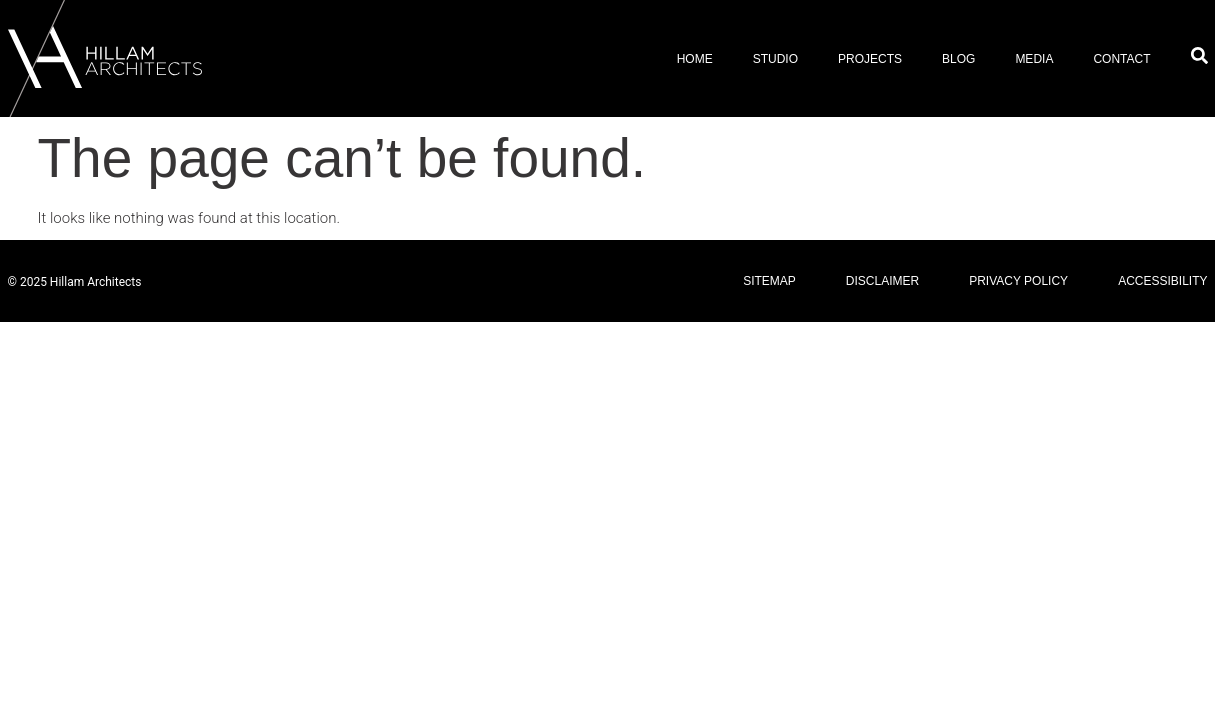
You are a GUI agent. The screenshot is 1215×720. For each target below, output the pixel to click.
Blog (958, 59)
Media (1034, 59)
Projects (870, 59)
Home (695, 59)
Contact (1121, 59)
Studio (775, 59)
